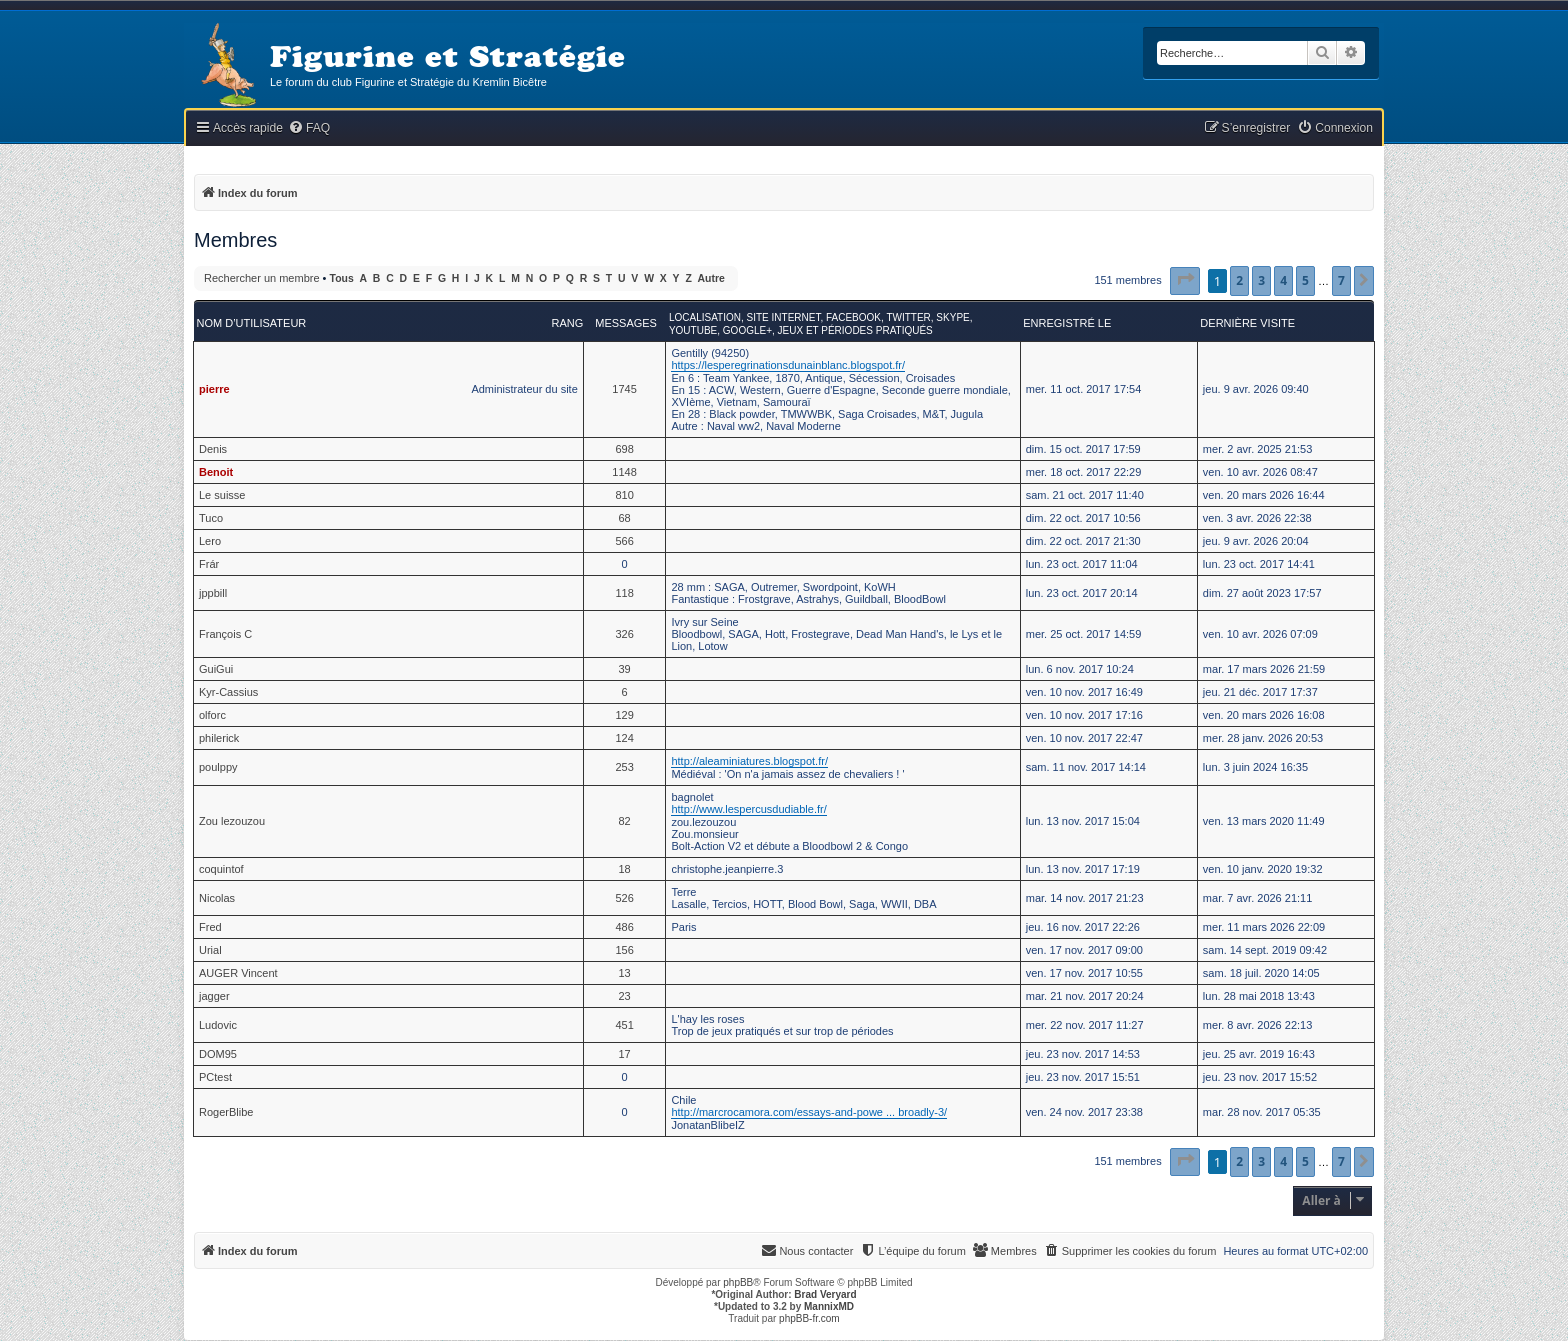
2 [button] (1239, 280)
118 (624, 593)
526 (624, 898)
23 (624, 996)
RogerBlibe (226, 1112)
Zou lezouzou (232, 821)
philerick (219, 738)
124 (624, 738)
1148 (624, 472)
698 (624, 449)
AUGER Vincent (238, 973)
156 (624, 950)
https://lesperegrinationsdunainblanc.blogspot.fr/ (788, 365)
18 (624, 869)
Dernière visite (1247, 323)
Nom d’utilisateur (252, 323)
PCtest (215, 1077)
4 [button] (1283, 280)
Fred (210, 927)
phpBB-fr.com (809, 1318)
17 (624, 1054)
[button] (1185, 281)
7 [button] (1341, 280)
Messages (626, 323)
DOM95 (218, 1054)
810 (624, 495)
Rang (567, 323)
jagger (214, 996)
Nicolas (217, 898)
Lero (210, 541)
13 (624, 973)
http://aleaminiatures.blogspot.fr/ (749, 761)
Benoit (216, 472)
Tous (342, 278)
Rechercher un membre (262, 278)
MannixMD (829, 1306)
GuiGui (216, 669)
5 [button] (1305, 280)
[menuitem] (309, 128)
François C (225, 634)
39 (624, 669)
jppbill (213, 593)
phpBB (738, 1282)
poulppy (218, 767)
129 (624, 715)
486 (624, 927)
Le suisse (222, 495)
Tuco (211, 518)
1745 (624, 389)
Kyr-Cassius (228, 692)
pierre (214, 389)
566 (624, 541)
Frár (209, 564)
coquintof (221, 869)
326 (624, 634)
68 (624, 518)
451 (624, 1025)
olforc (212, 715)
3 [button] (1261, 280)
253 (624, 767)
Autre (711, 278)
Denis (213, 449)
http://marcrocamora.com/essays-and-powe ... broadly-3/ (809, 1112)
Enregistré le (1067, 323)
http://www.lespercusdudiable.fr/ (748, 809)
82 (624, 821)
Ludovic (218, 1025)
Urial (210, 950)
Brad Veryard (825, 1294)
